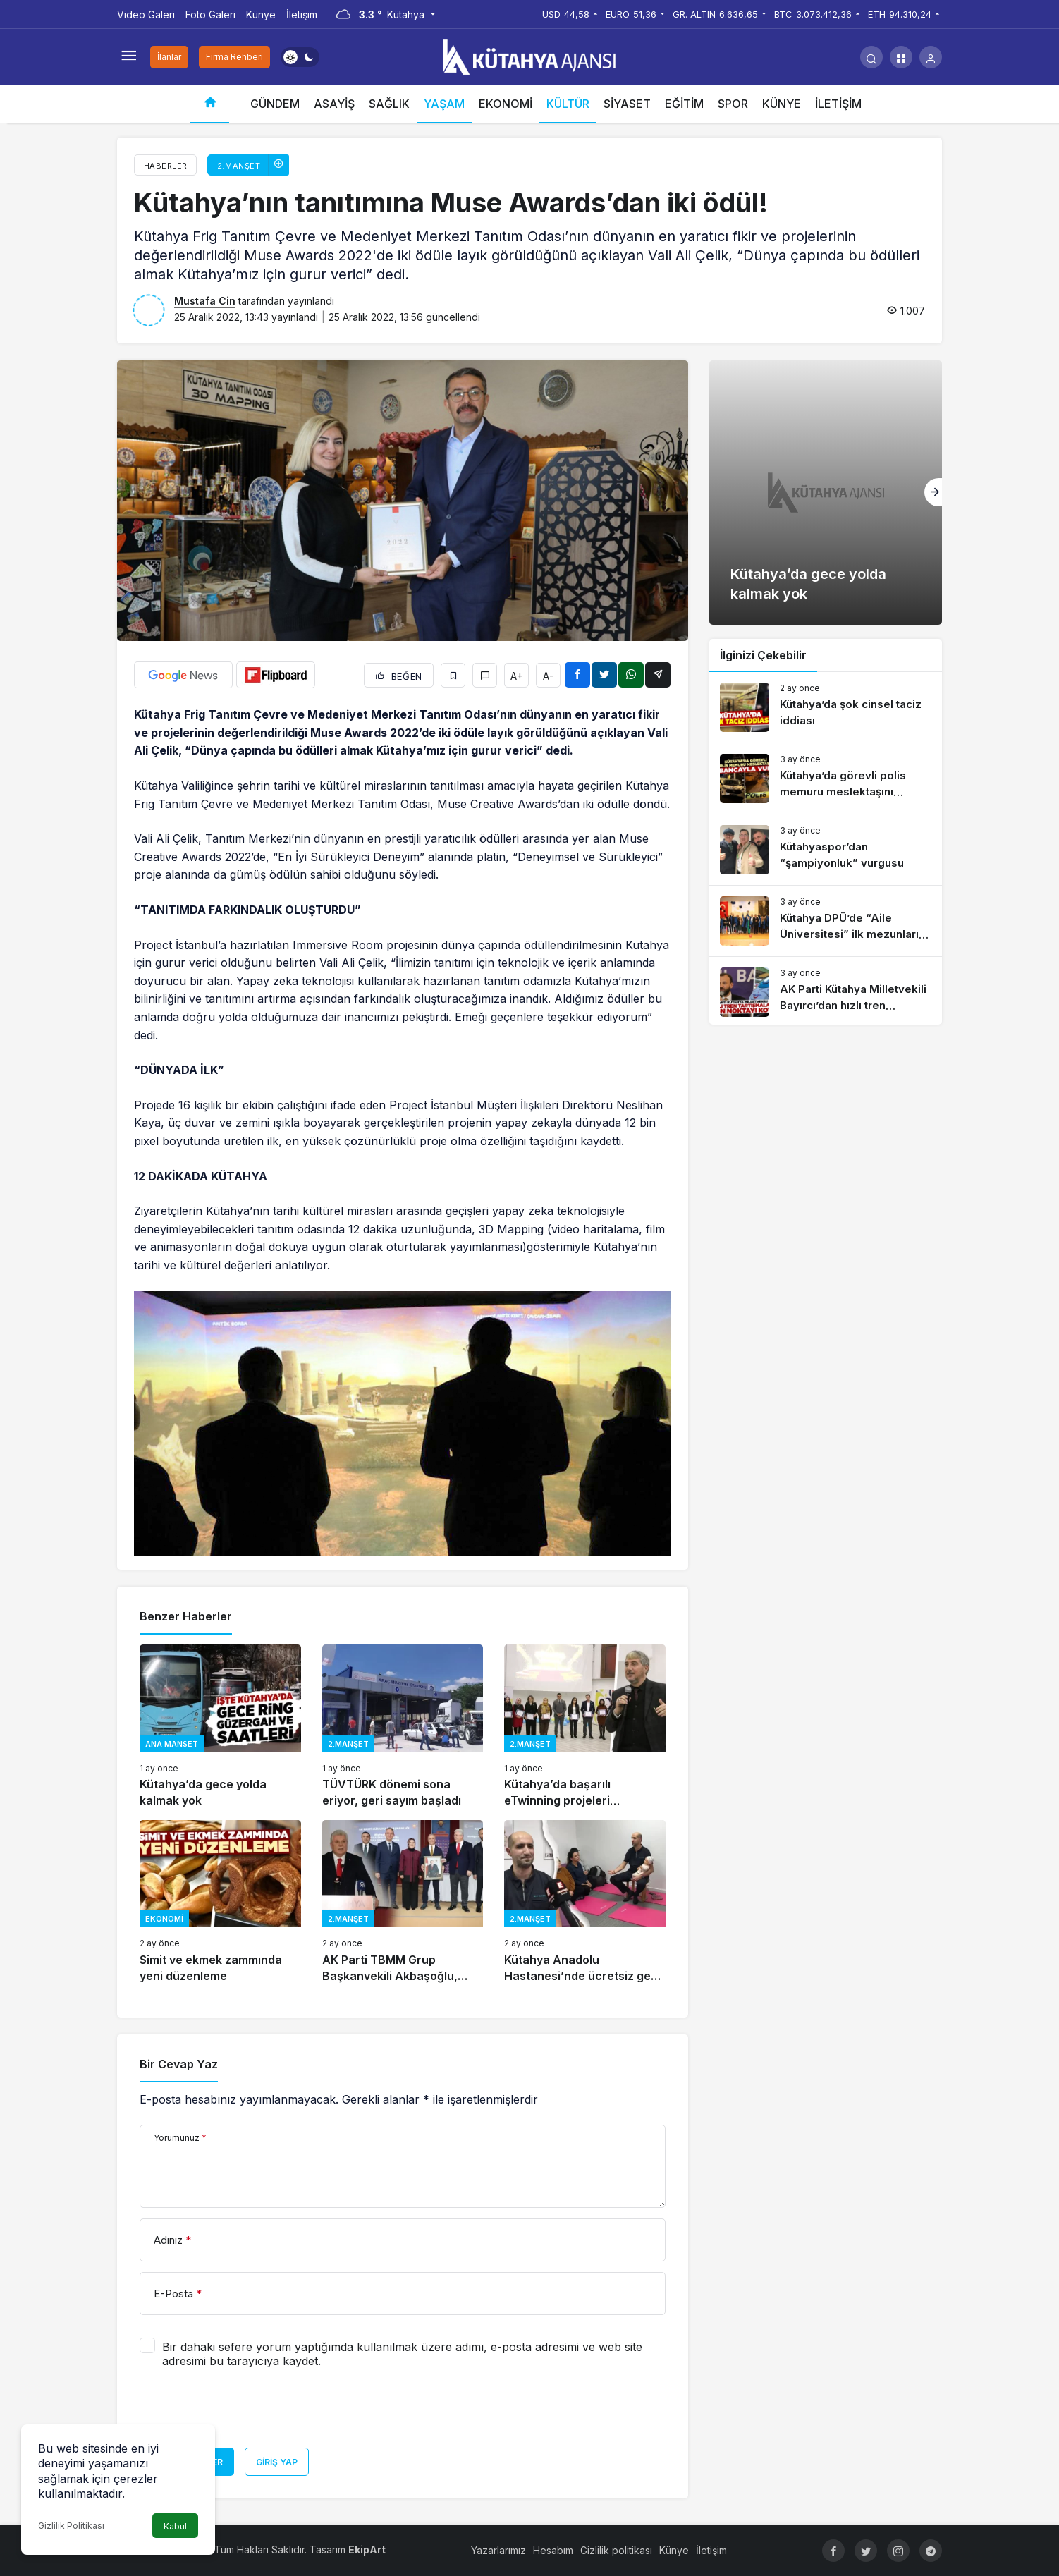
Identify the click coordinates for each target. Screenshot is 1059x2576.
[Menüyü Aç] (128, 57)
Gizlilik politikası (616, 2550)
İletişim (301, 14)
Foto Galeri (210, 14)
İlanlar (169, 56)
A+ (516, 676)
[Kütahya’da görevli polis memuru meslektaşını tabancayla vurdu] (825, 778)
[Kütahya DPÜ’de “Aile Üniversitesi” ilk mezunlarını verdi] (825, 921)
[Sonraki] (933, 492)
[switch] (300, 57)
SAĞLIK (389, 104)
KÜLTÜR (567, 104)
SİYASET (627, 104)
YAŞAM (444, 104)
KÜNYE (781, 104)
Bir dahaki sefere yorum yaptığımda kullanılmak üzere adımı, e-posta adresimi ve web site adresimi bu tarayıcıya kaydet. (402, 2354)
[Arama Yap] (871, 57)
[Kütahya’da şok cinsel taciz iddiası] (825, 707)
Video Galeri (146, 14)
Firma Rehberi (234, 56)
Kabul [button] (175, 2526)
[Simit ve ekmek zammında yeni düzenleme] (220, 1902)
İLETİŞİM (838, 104)
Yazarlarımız (498, 2550)
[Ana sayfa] (209, 104)
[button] (901, 57)
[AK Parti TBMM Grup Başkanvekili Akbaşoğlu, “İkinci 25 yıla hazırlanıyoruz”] (403, 1902)
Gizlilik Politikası (71, 2525)
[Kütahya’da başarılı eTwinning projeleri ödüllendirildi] (585, 1726)
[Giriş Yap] (930, 57)
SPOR (733, 104)
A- (548, 676)
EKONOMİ (505, 104)
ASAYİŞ (334, 104)
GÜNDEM (275, 104)
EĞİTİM (684, 104)
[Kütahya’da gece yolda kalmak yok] (220, 1726)
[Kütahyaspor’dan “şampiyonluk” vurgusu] (825, 849)
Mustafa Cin (204, 301)
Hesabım (553, 2550)
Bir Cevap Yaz (179, 2064)
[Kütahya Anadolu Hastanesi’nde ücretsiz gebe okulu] (585, 1902)
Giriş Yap (277, 2462)
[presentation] (247, 2413)
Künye (261, 14)
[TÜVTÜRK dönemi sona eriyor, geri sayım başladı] (403, 1726)
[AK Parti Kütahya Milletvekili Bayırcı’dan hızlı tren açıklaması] (825, 992)
